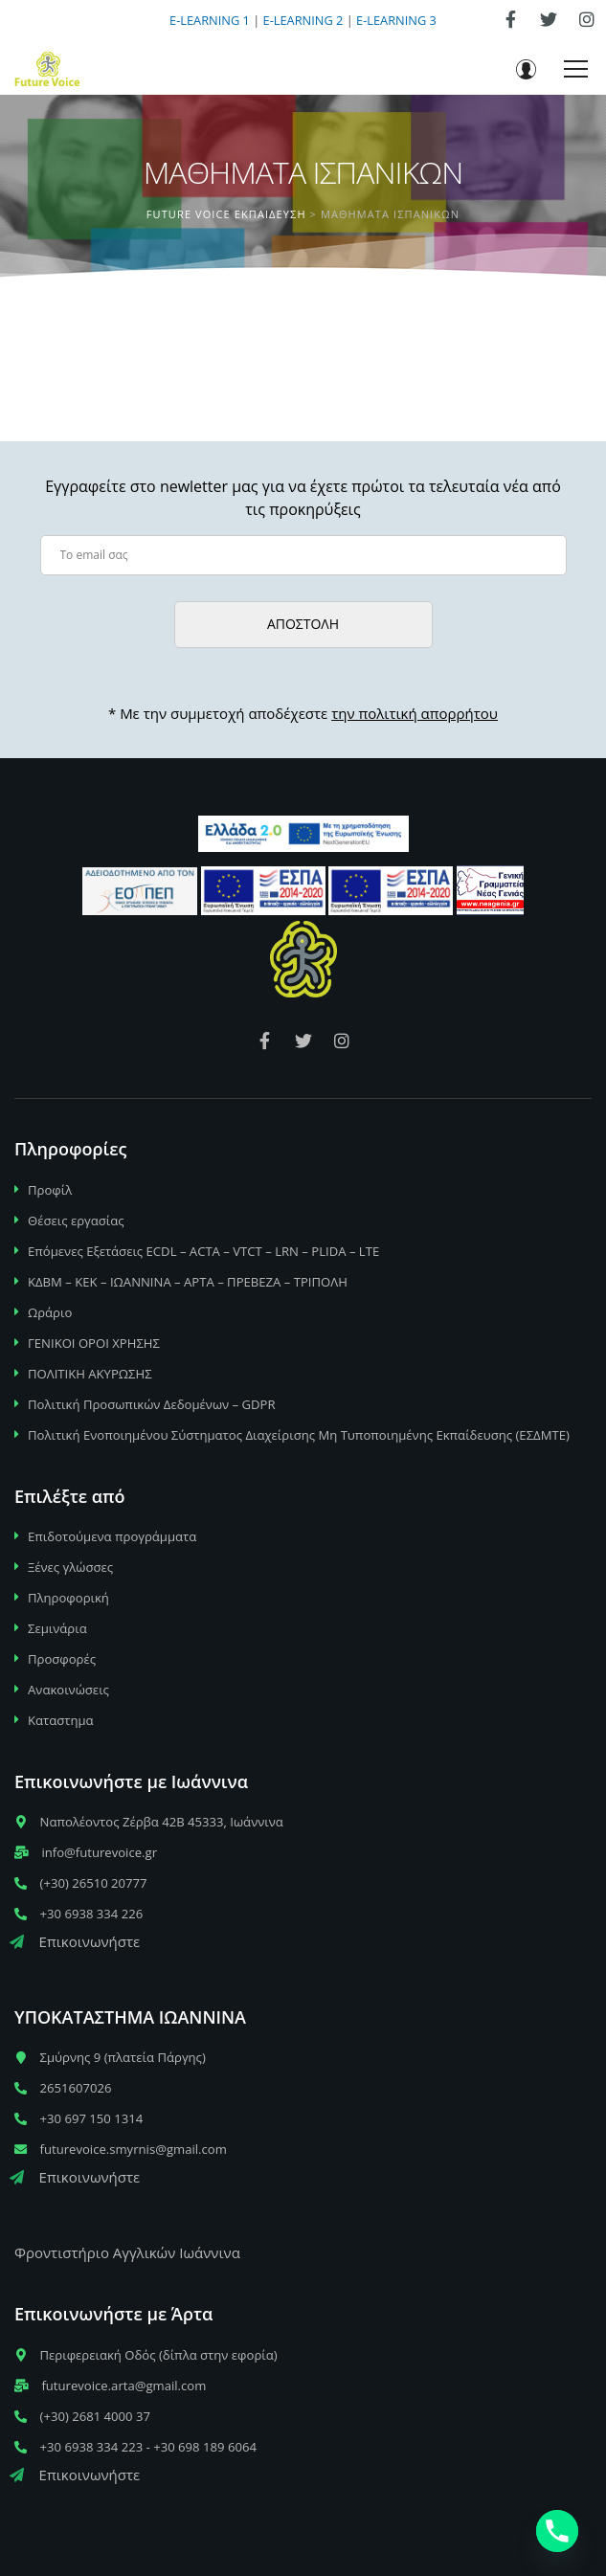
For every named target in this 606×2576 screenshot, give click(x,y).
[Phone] (557, 2531)
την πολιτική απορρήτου (414, 713)
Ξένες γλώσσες (70, 1567)
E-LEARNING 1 (209, 20)
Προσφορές (62, 1659)
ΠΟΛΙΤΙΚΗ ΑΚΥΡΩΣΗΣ (90, 1373)
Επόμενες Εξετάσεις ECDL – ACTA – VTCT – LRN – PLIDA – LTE (203, 1251)
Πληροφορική (68, 1597)
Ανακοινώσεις (68, 1689)
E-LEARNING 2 (303, 20)
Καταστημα (61, 1720)
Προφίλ (50, 1189)
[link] (510, 19)
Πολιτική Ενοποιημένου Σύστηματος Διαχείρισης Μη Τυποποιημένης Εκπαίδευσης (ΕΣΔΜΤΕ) (299, 1435)
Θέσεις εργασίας (76, 1220)
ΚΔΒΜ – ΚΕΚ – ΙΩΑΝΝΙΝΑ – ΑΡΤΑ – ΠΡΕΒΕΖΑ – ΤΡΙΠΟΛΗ (188, 1281)
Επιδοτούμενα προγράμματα (112, 1536)
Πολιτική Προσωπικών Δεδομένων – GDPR (152, 1404)
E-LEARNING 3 (396, 20)
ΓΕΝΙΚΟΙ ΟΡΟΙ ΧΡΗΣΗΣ (94, 1343)
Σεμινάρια (57, 1628)
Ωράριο (50, 1312)
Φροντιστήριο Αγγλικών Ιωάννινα (127, 2252)
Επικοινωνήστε (75, 1941)
